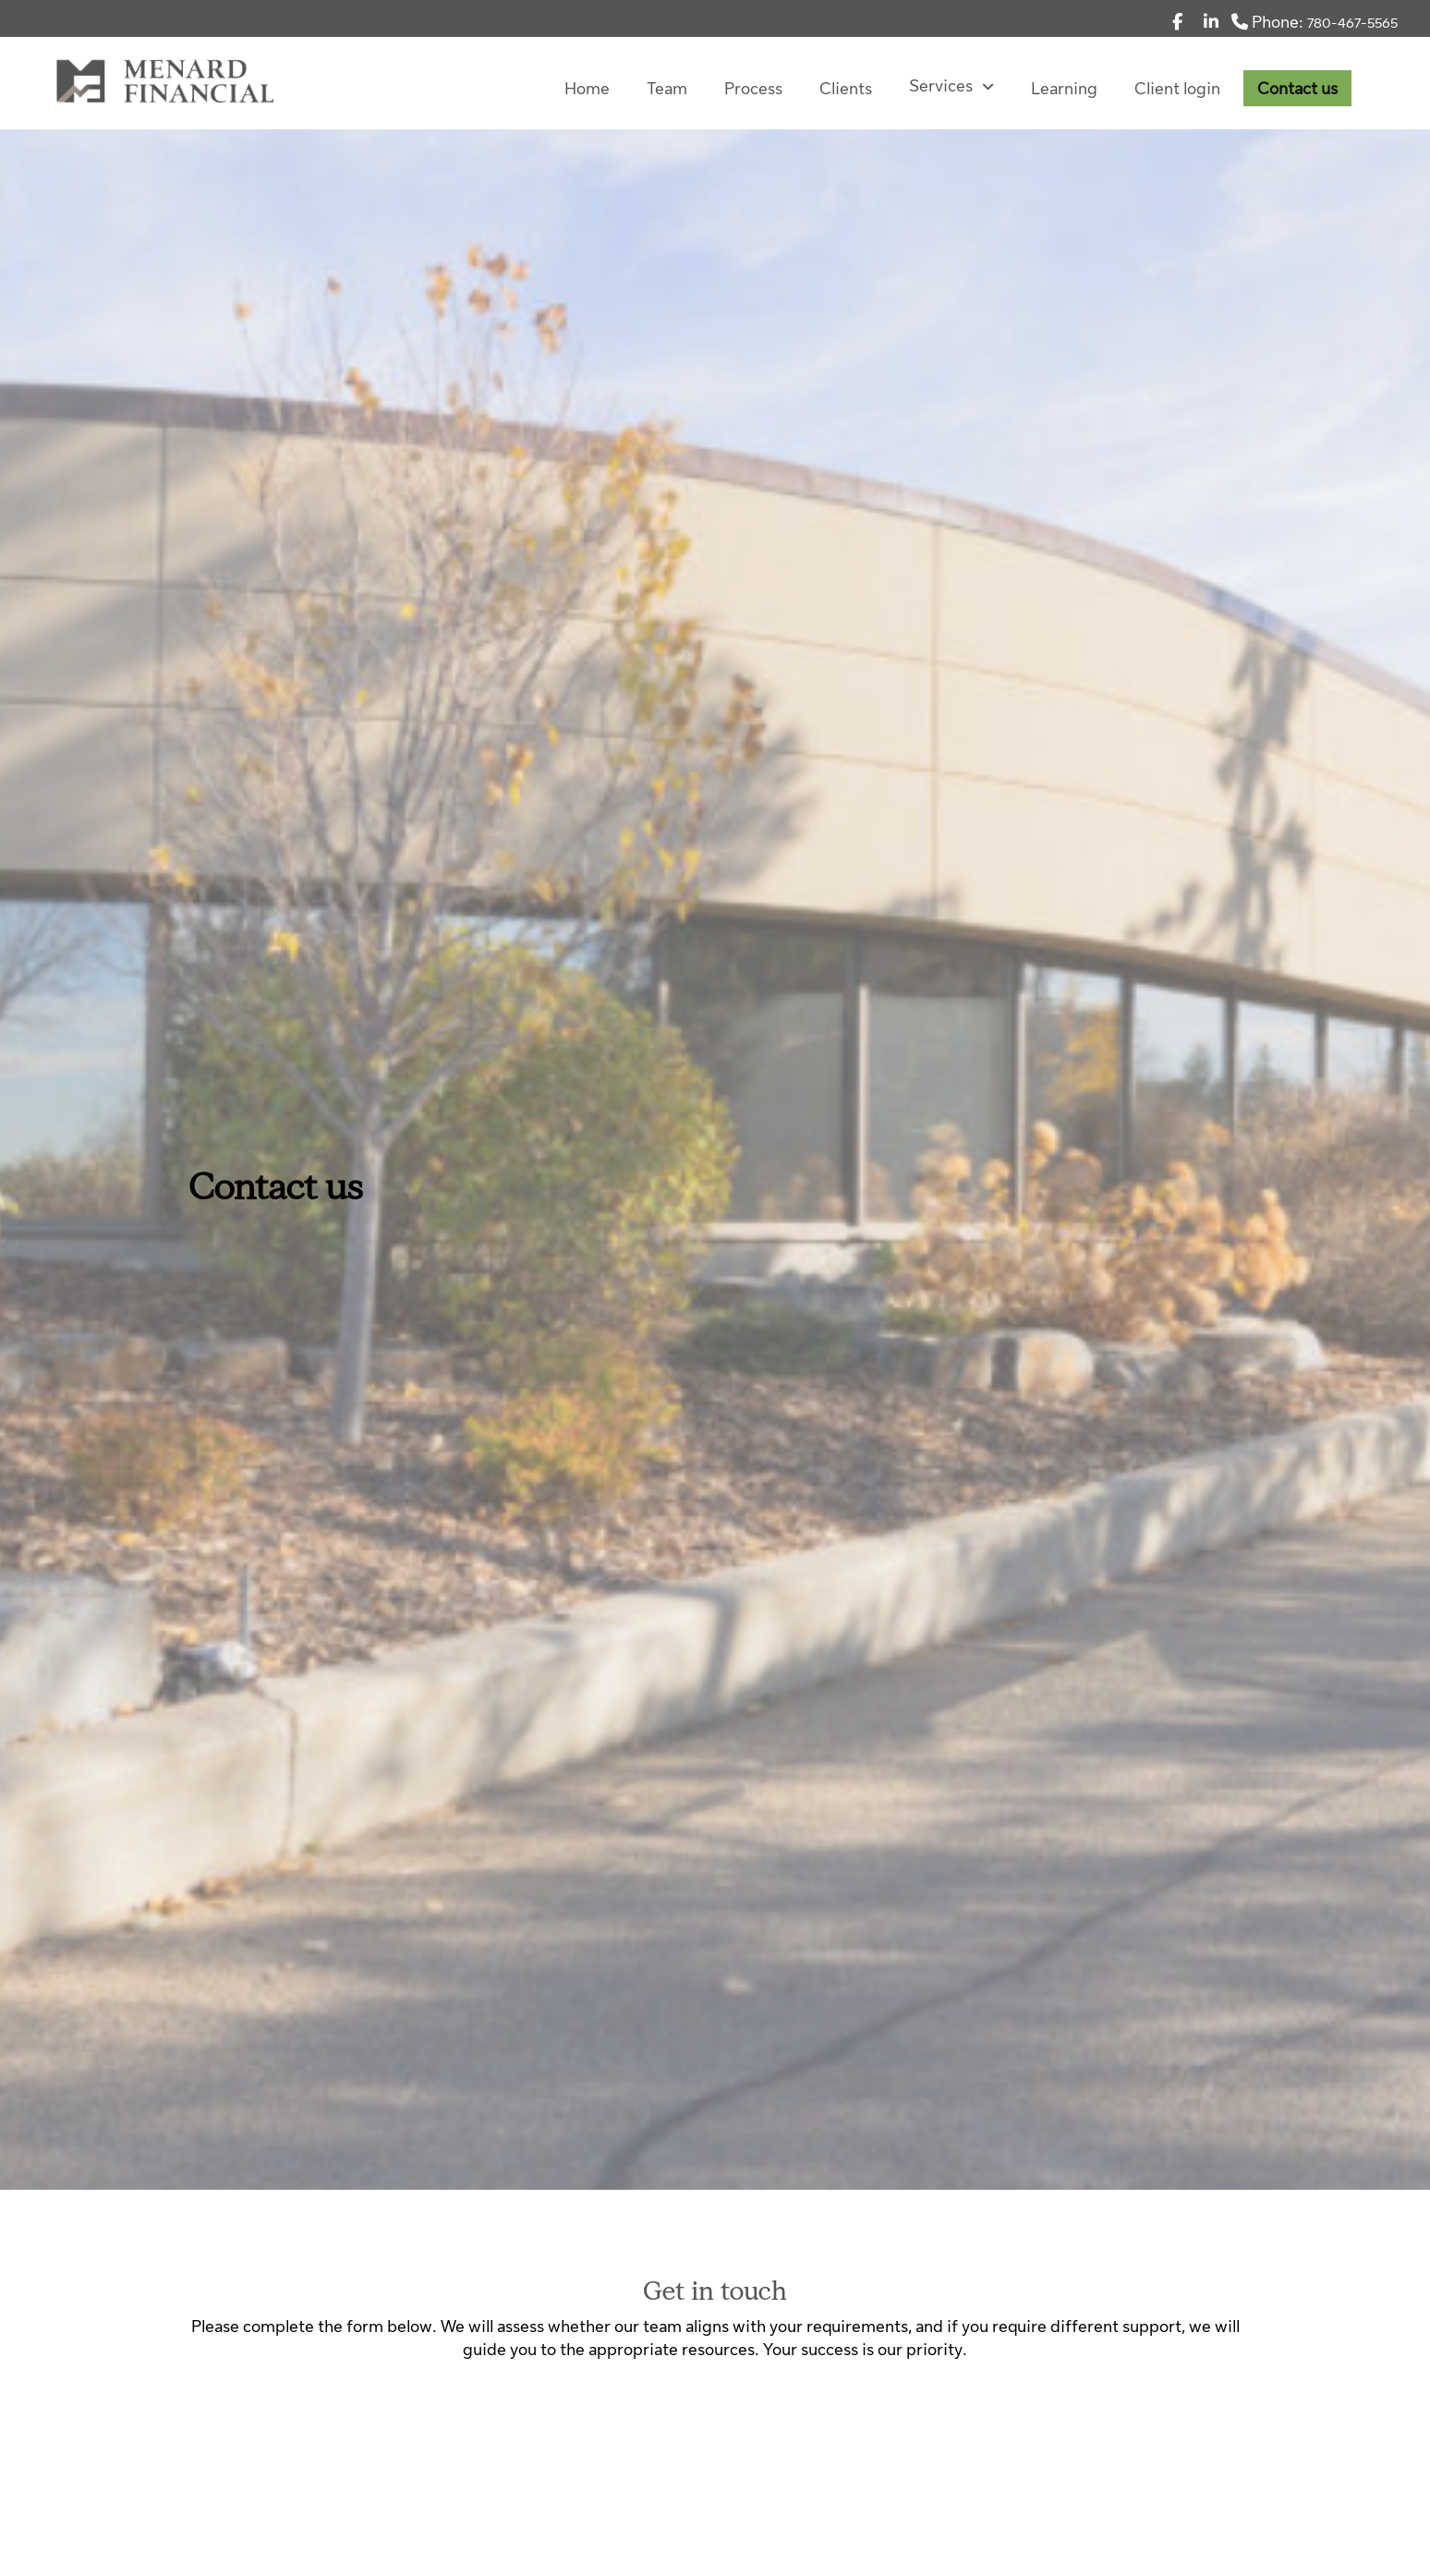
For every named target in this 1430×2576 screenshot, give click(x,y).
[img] (715, 1095)
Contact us (1297, 88)
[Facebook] (1177, 22)
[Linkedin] (1211, 22)
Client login (1177, 88)
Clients (845, 88)
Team (667, 88)
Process (753, 88)
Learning (1064, 88)
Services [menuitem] (951, 86)
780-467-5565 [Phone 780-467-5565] (1352, 23)
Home (587, 88)
